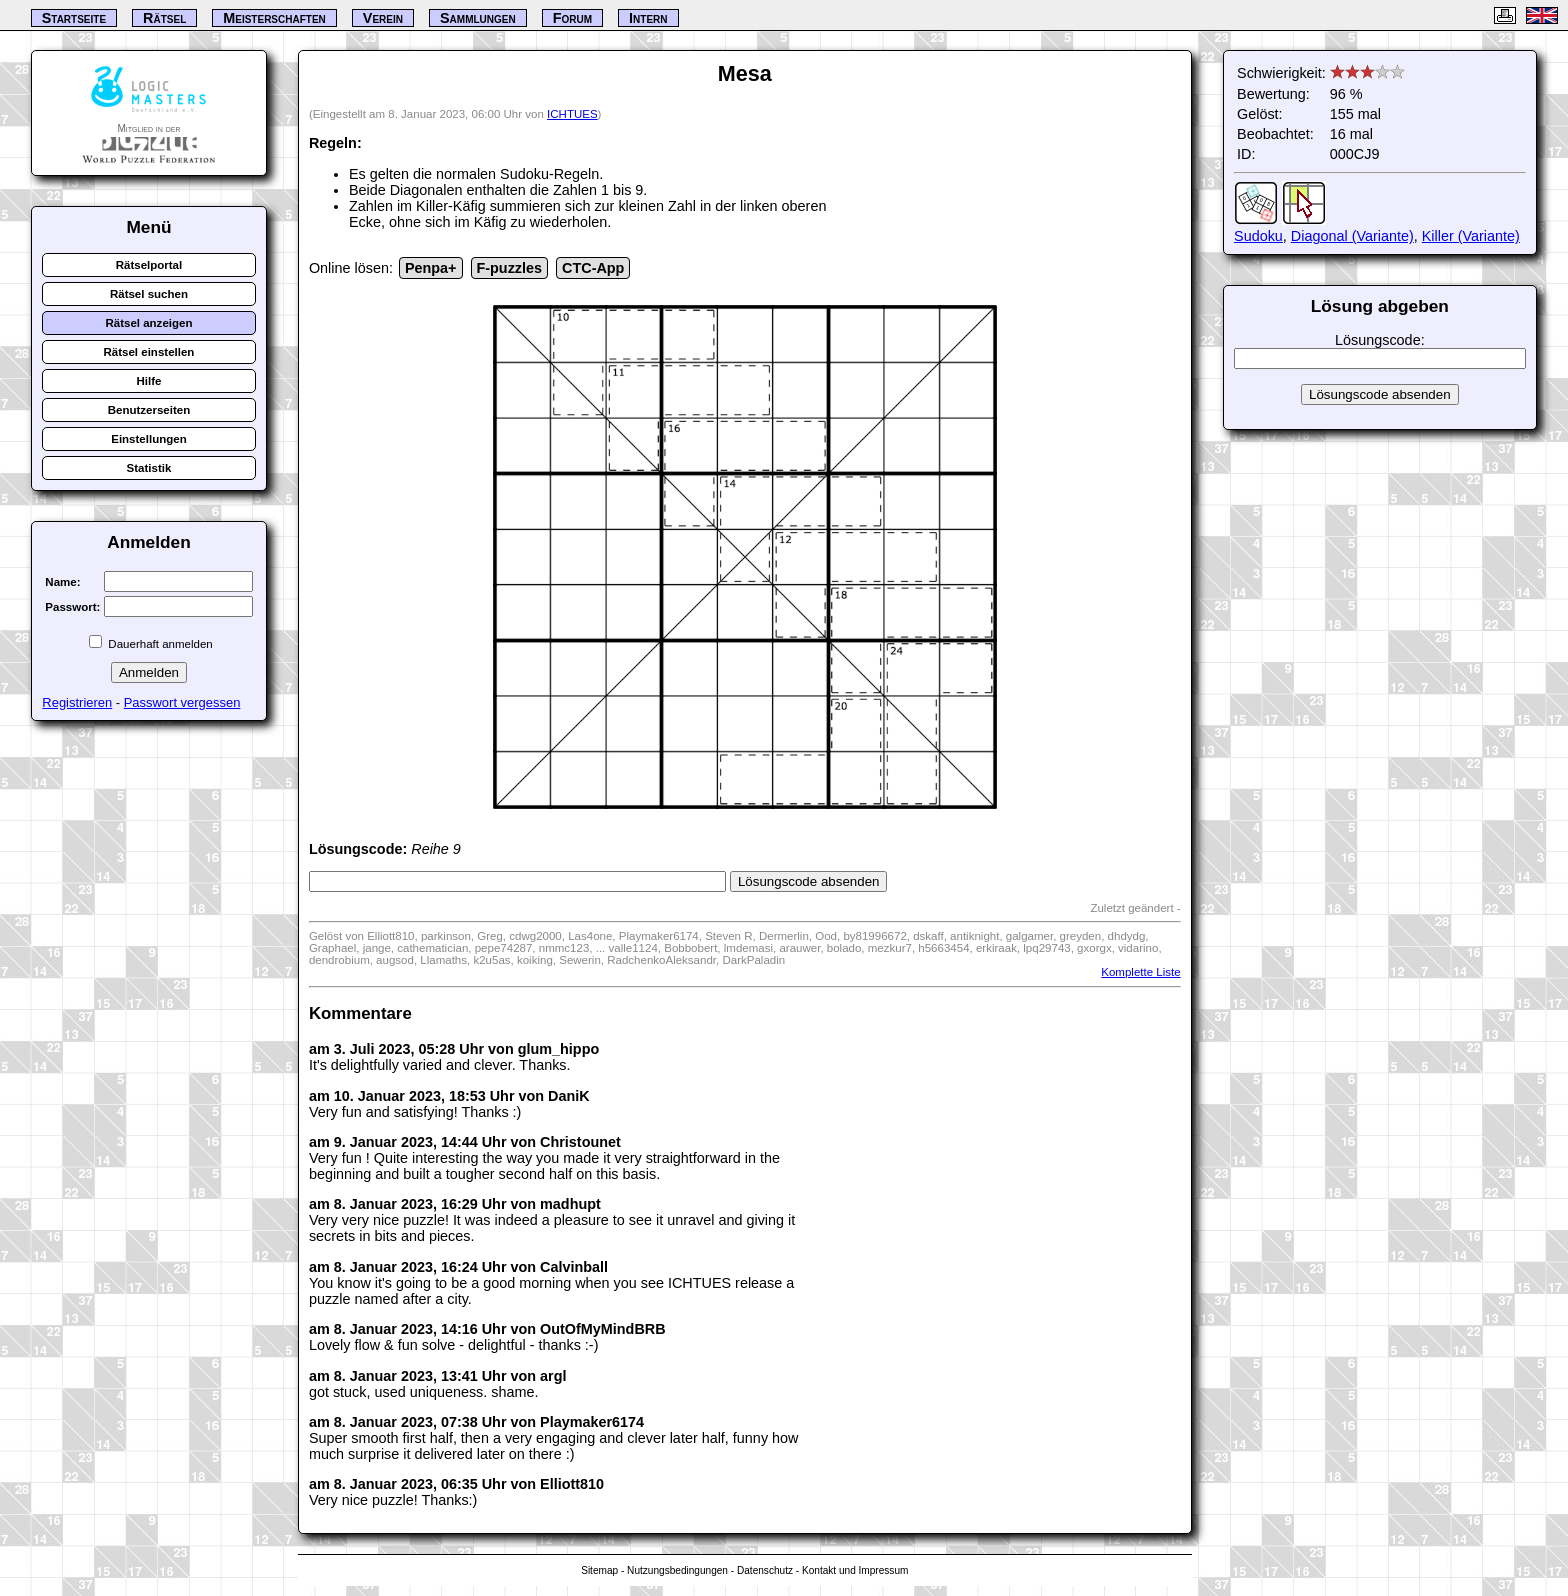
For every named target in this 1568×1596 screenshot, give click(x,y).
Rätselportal (149, 265)
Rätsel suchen (149, 294)
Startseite (74, 18)
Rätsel (164, 18)
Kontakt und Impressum (855, 1570)
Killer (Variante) (1471, 236)
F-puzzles (510, 268)
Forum (572, 18)
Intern (648, 18)
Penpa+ (431, 268)
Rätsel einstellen (149, 352)
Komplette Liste (1140, 972)
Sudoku (1258, 236)
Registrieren (77, 702)
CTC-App (593, 268)
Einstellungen (149, 439)
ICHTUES (572, 114)
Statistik (149, 468)
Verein (383, 18)
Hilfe (148, 381)
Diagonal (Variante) (1352, 236)
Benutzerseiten (149, 410)
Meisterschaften (274, 18)
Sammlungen (478, 18)
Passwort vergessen (182, 702)
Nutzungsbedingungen (677, 1570)
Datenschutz (765, 1570)
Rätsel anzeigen (148, 323)
